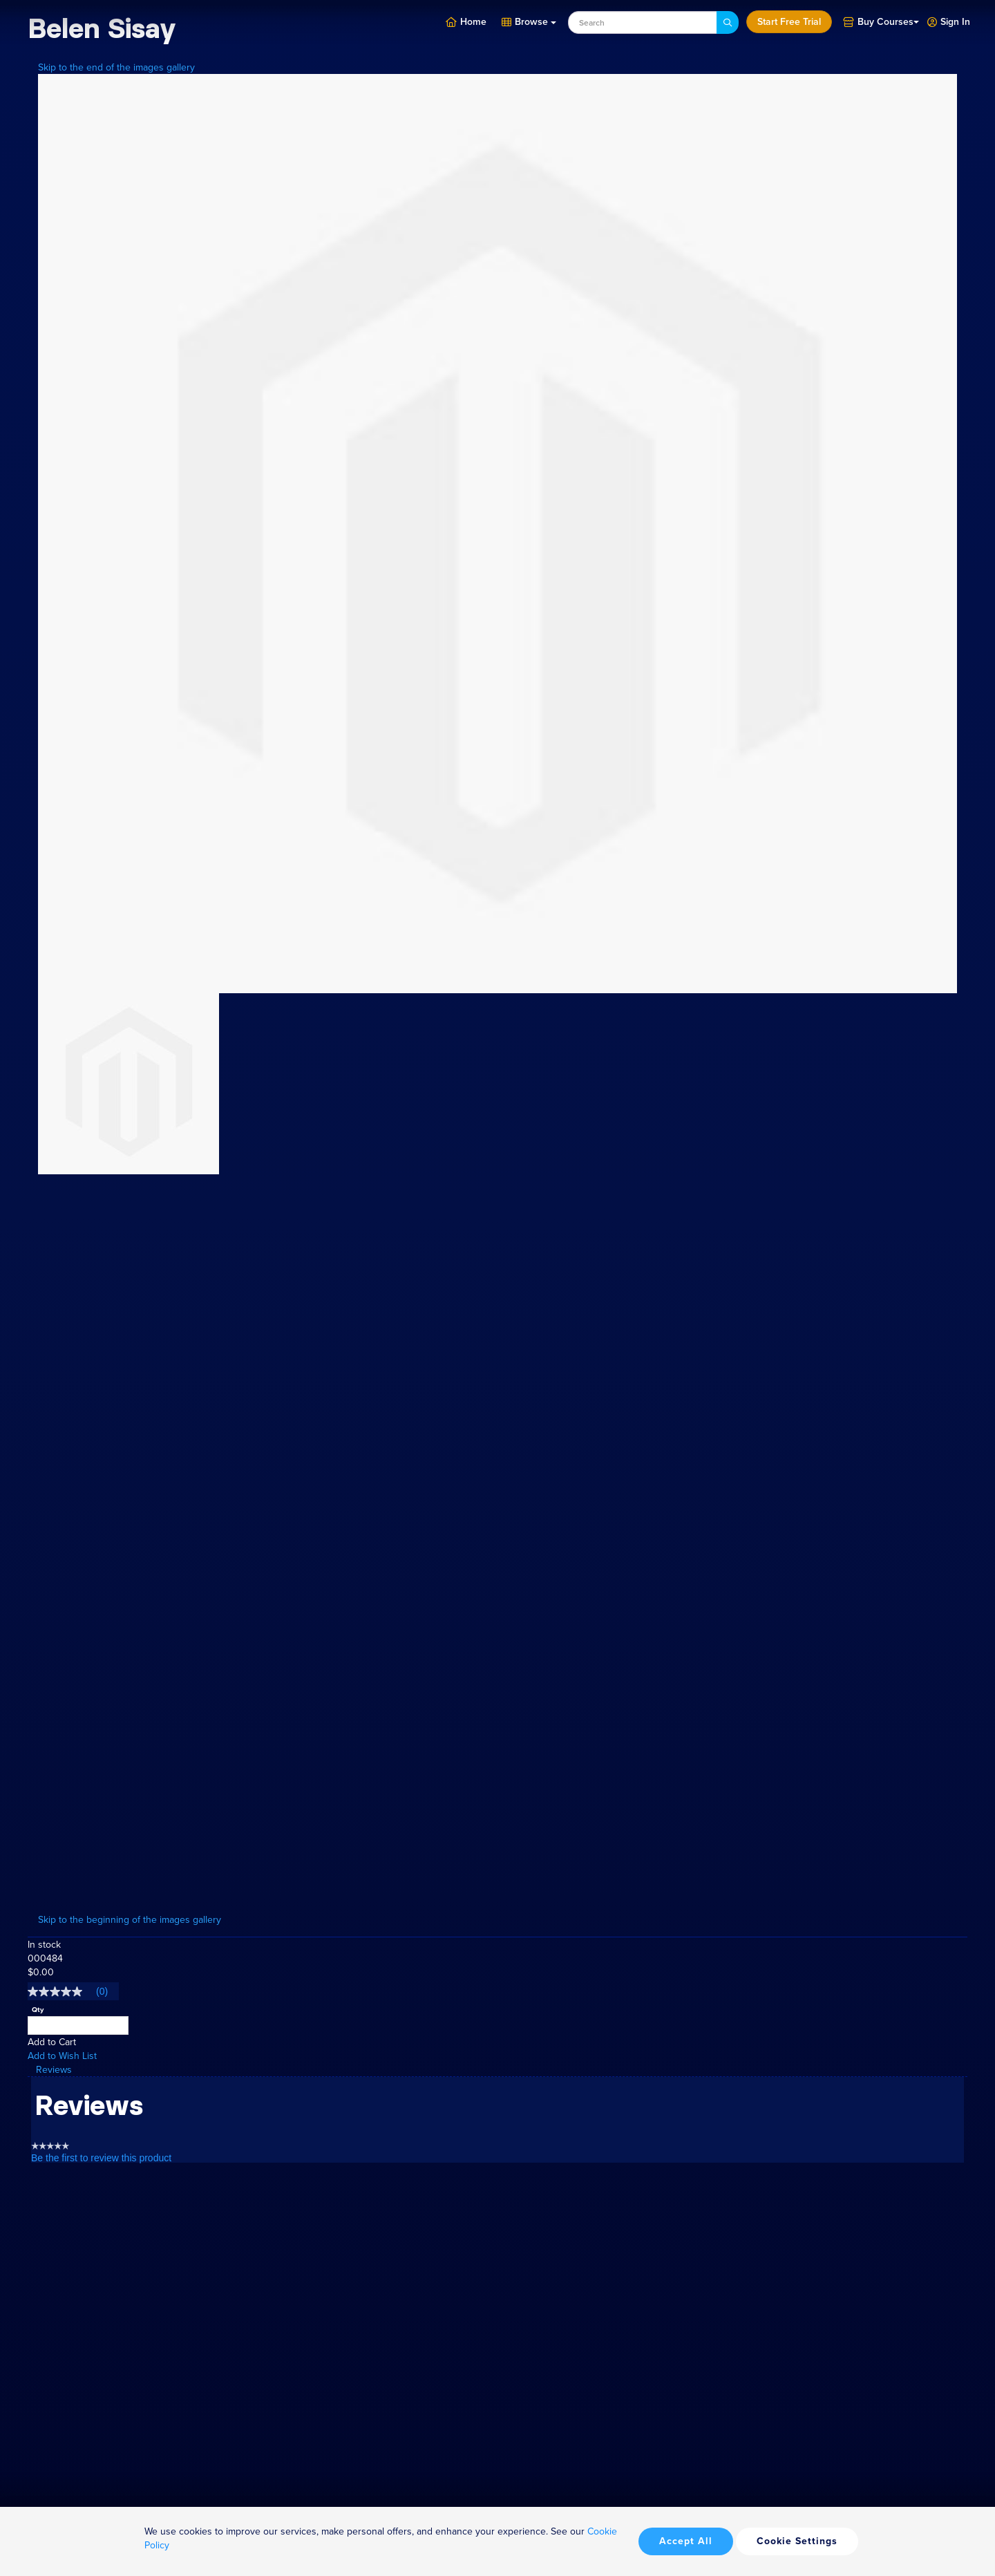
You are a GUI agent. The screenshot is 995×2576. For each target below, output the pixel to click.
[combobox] (642, 22)
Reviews (54, 2069)
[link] (73, 1991)
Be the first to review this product (101, 2158)
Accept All (685, 2541)
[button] (949, 20)
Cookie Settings (797, 2541)
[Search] (728, 22)
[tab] (497, 2069)
